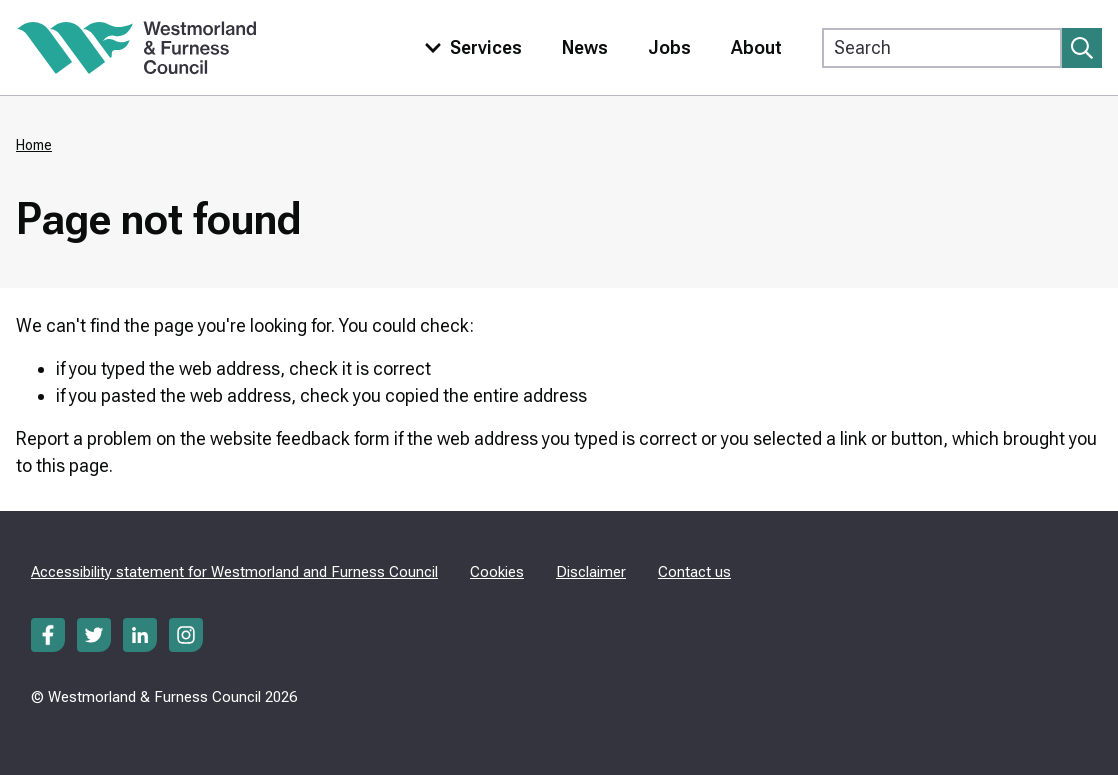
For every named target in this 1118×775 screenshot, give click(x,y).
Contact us (694, 572)
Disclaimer (591, 572)
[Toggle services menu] (469, 47)
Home (34, 145)
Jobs (669, 47)
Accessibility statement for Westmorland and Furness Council (234, 572)
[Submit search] (1082, 48)
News (585, 47)
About (756, 47)
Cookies (497, 572)
